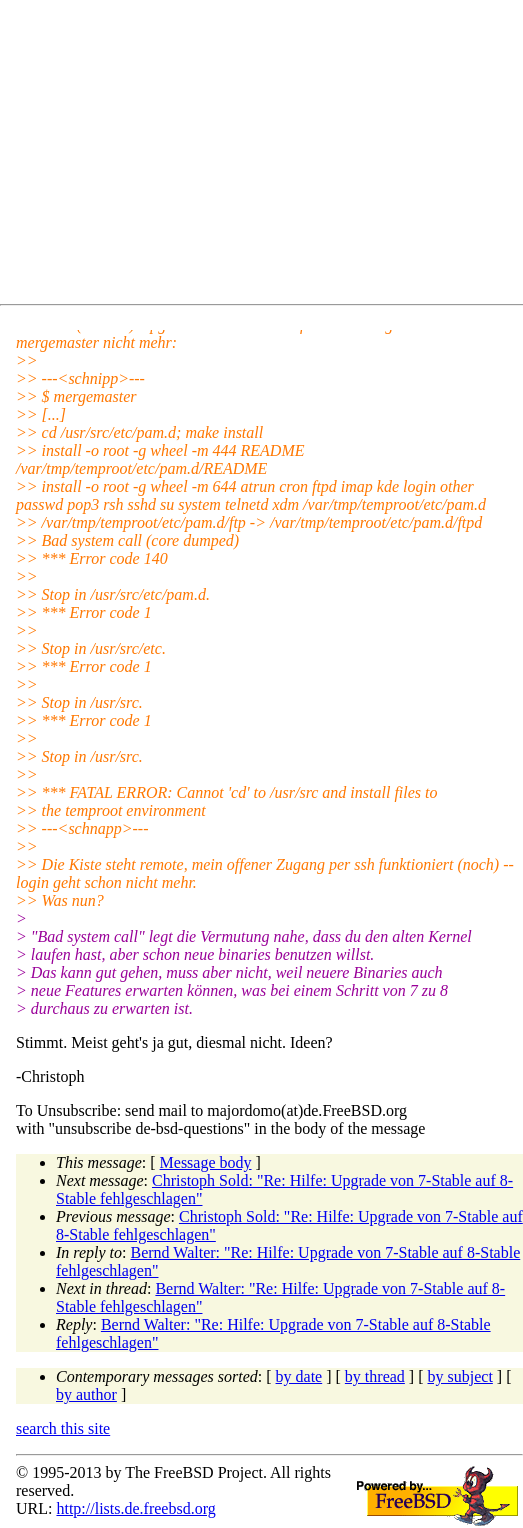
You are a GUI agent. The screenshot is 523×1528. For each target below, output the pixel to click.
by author (86, 1394)
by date (299, 1376)
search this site (63, 1428)
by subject (460, 1376)
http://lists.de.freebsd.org (135, 1508)
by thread (375, 1376)
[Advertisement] (269, 156)
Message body (206, 1162)
